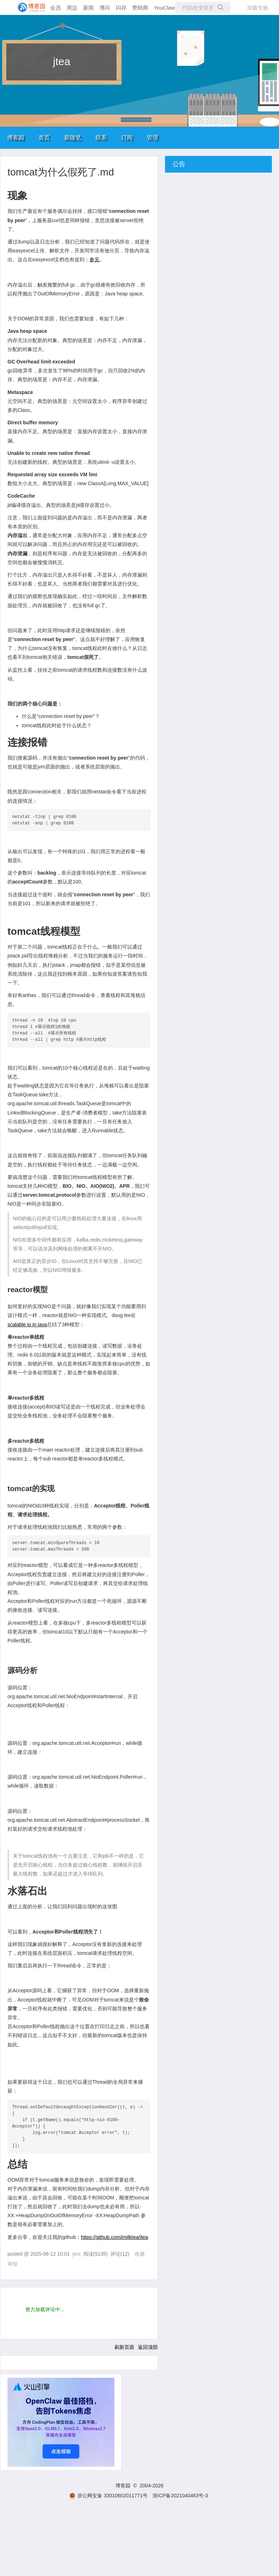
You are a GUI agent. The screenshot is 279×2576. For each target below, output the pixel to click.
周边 (72, 8)
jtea (61, 61)
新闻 (88, 8)
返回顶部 (148, 2347)
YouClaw (164, 8)
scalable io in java (27, 1324)
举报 (12, 2264)
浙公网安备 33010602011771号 (108, 2495)
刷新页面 (124, 2347)
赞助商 (140, 8)
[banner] (28, 7)
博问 (104, 8)
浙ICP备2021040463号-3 (180, 2495)
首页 (44, 138)
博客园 (15, 138)
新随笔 (72, 138)
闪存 (121, 8)
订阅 (127, 138)
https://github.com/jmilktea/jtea (114, 2237)
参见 (94, 259)
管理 (152, 138)
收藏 (140, 2254)
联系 (101, 138)
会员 (55, 8)
